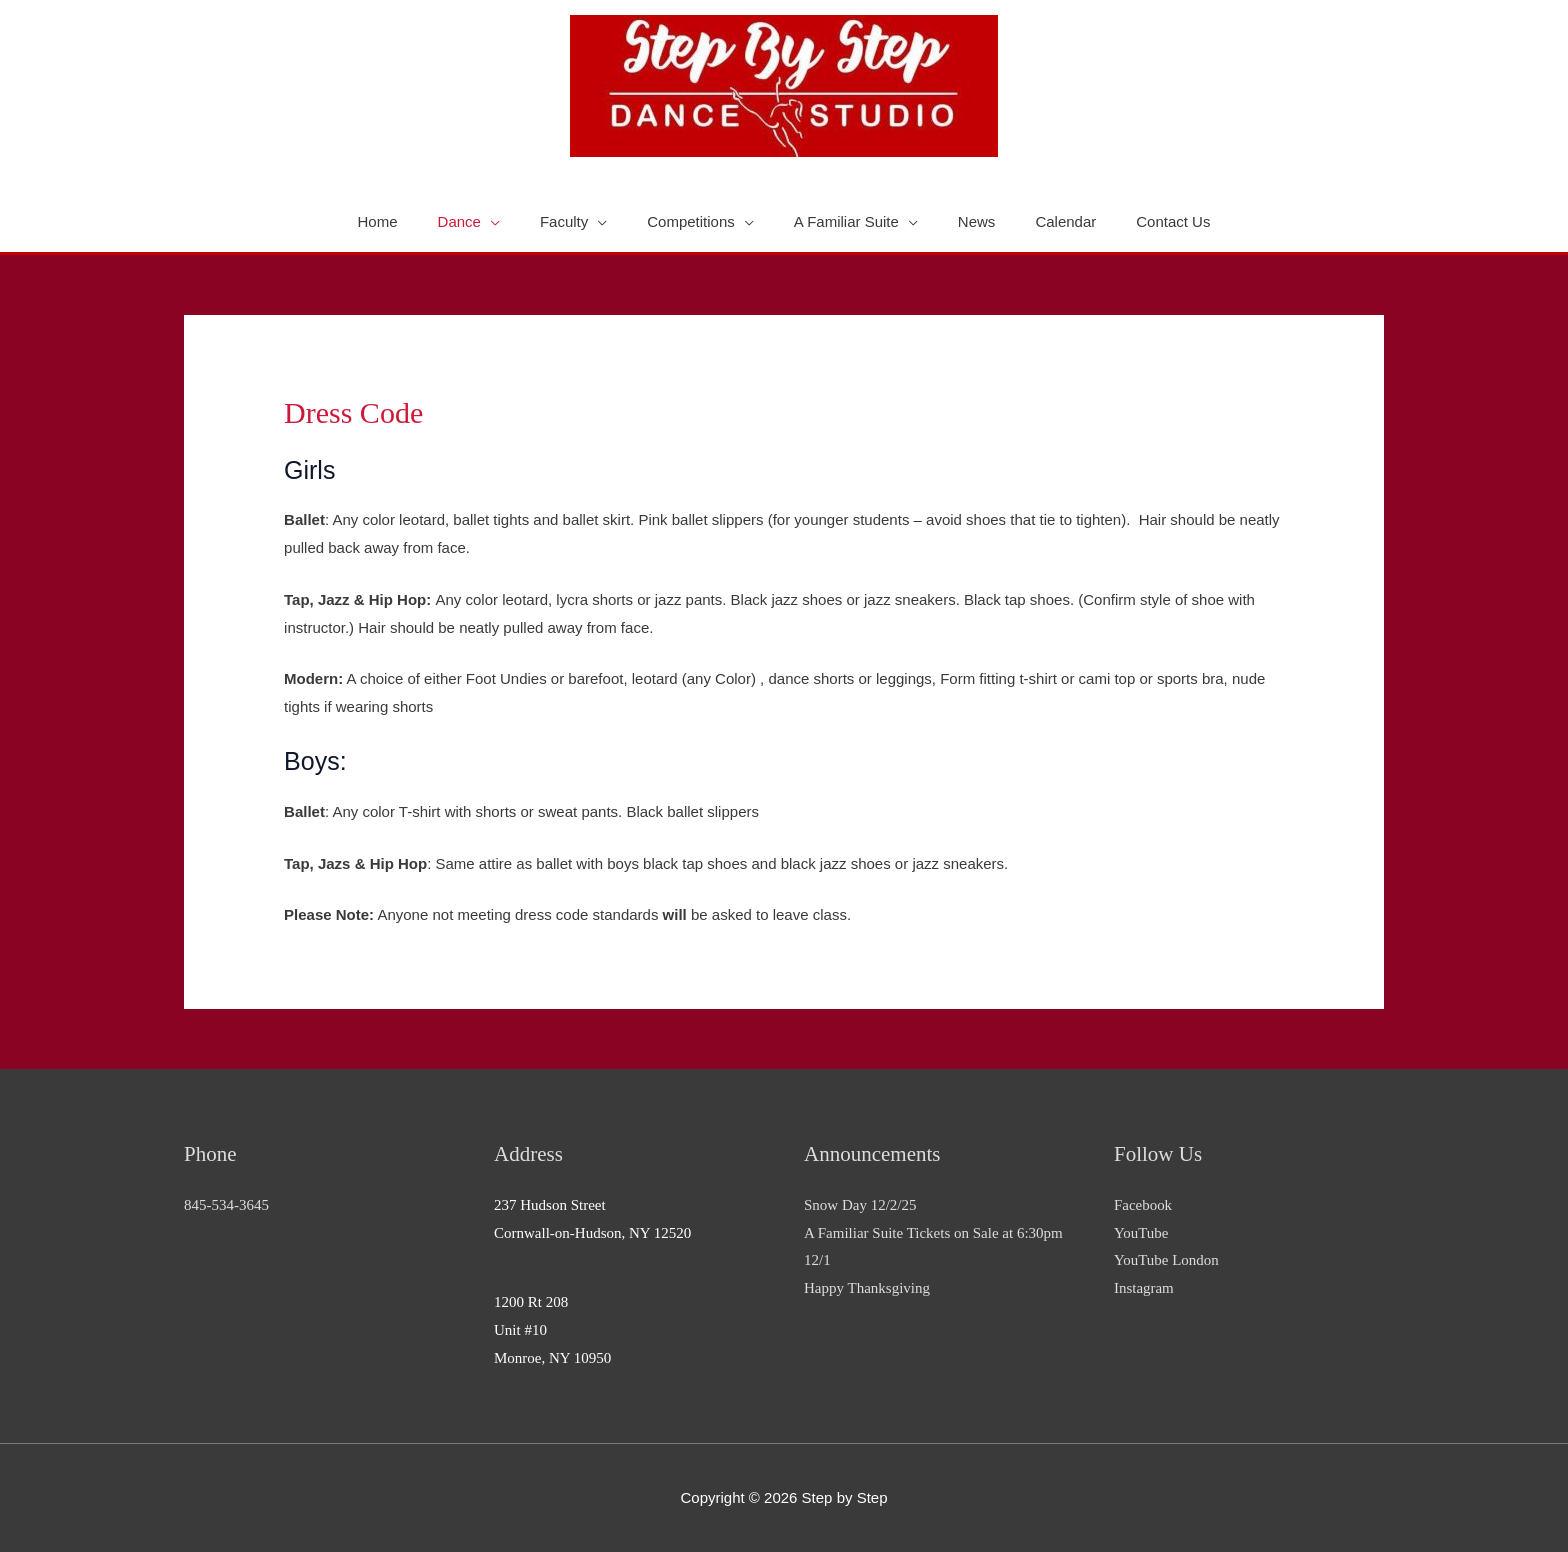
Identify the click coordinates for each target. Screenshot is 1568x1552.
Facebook (1143, 1205)
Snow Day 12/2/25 (860, 1205)
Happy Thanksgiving (867, 1288)
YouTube (1141, 1233)
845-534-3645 (226, 1205)
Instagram (1144, 1288)
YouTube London (1166, 1260)
